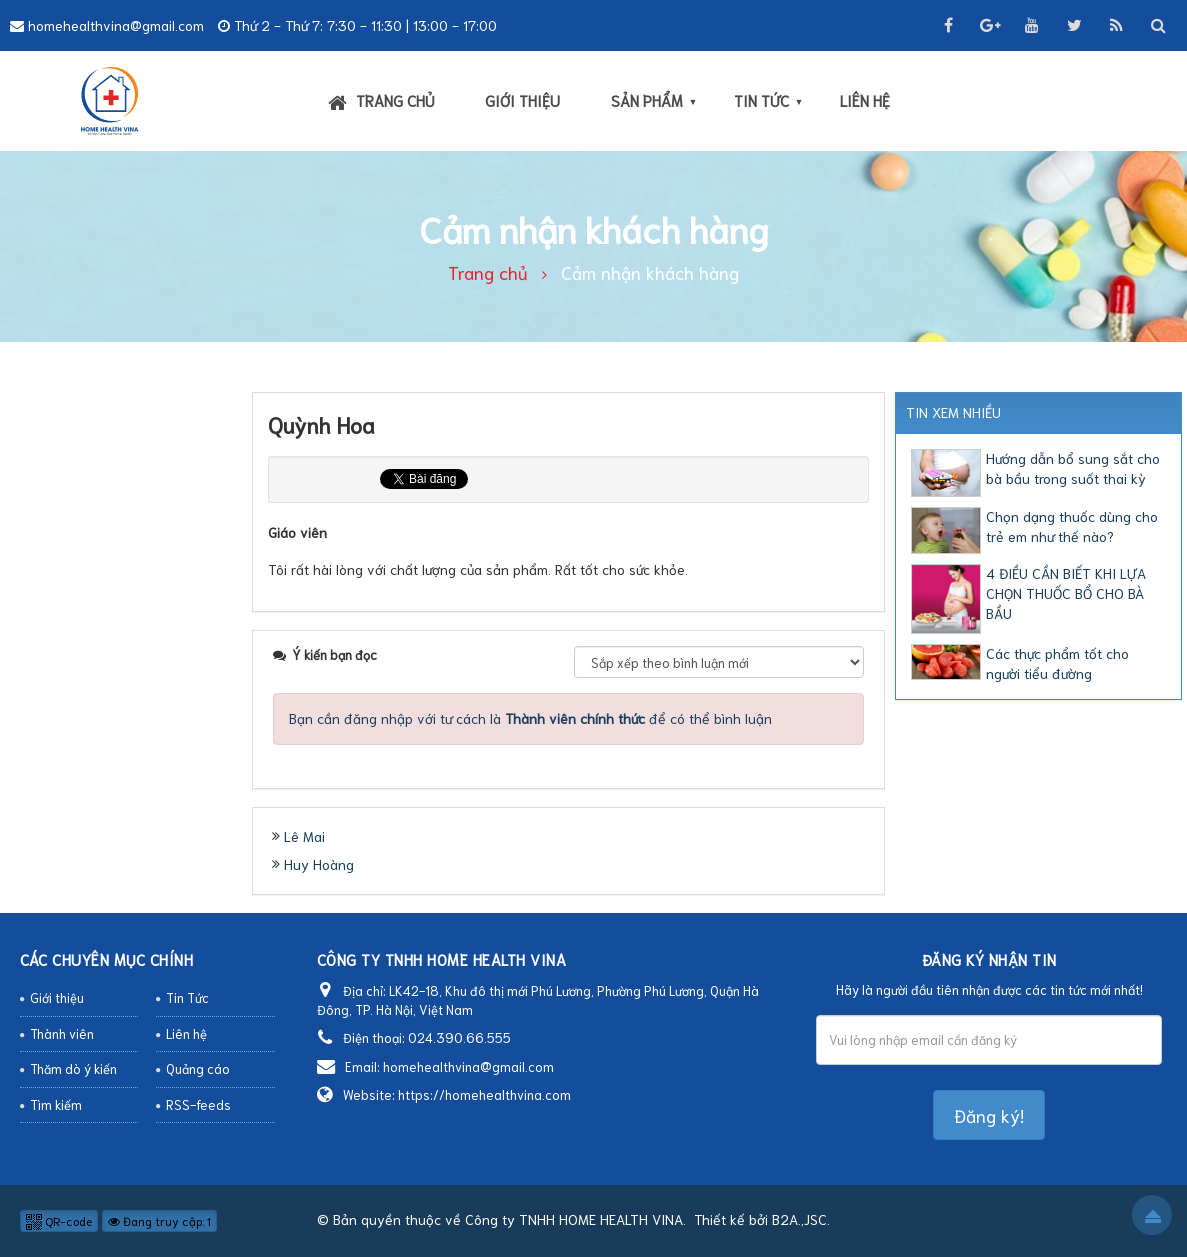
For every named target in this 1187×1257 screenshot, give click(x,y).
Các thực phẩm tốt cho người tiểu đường (1057, 663)
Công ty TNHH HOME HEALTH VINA (574, 1219)
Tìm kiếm (56, 1104)
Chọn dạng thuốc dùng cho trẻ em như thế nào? (1072, 526)
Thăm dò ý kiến (73, 1068)
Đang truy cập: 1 (159, 1220)
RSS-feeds (198, 1104)
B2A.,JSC (799, 1219)
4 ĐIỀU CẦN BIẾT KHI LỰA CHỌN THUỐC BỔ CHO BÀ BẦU (1066, 593)
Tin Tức (761, 100)
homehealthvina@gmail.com (116, 25)
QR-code (59, 1220)
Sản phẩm (647, 100)
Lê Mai (304, 836)
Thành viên (62, 1033)
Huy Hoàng (319, 864)
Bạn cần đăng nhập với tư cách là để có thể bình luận (530, 718)
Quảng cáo (198, 1068)
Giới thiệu (522, 100)
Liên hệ (865, 100)
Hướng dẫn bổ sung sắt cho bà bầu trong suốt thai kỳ (1073, 468)
